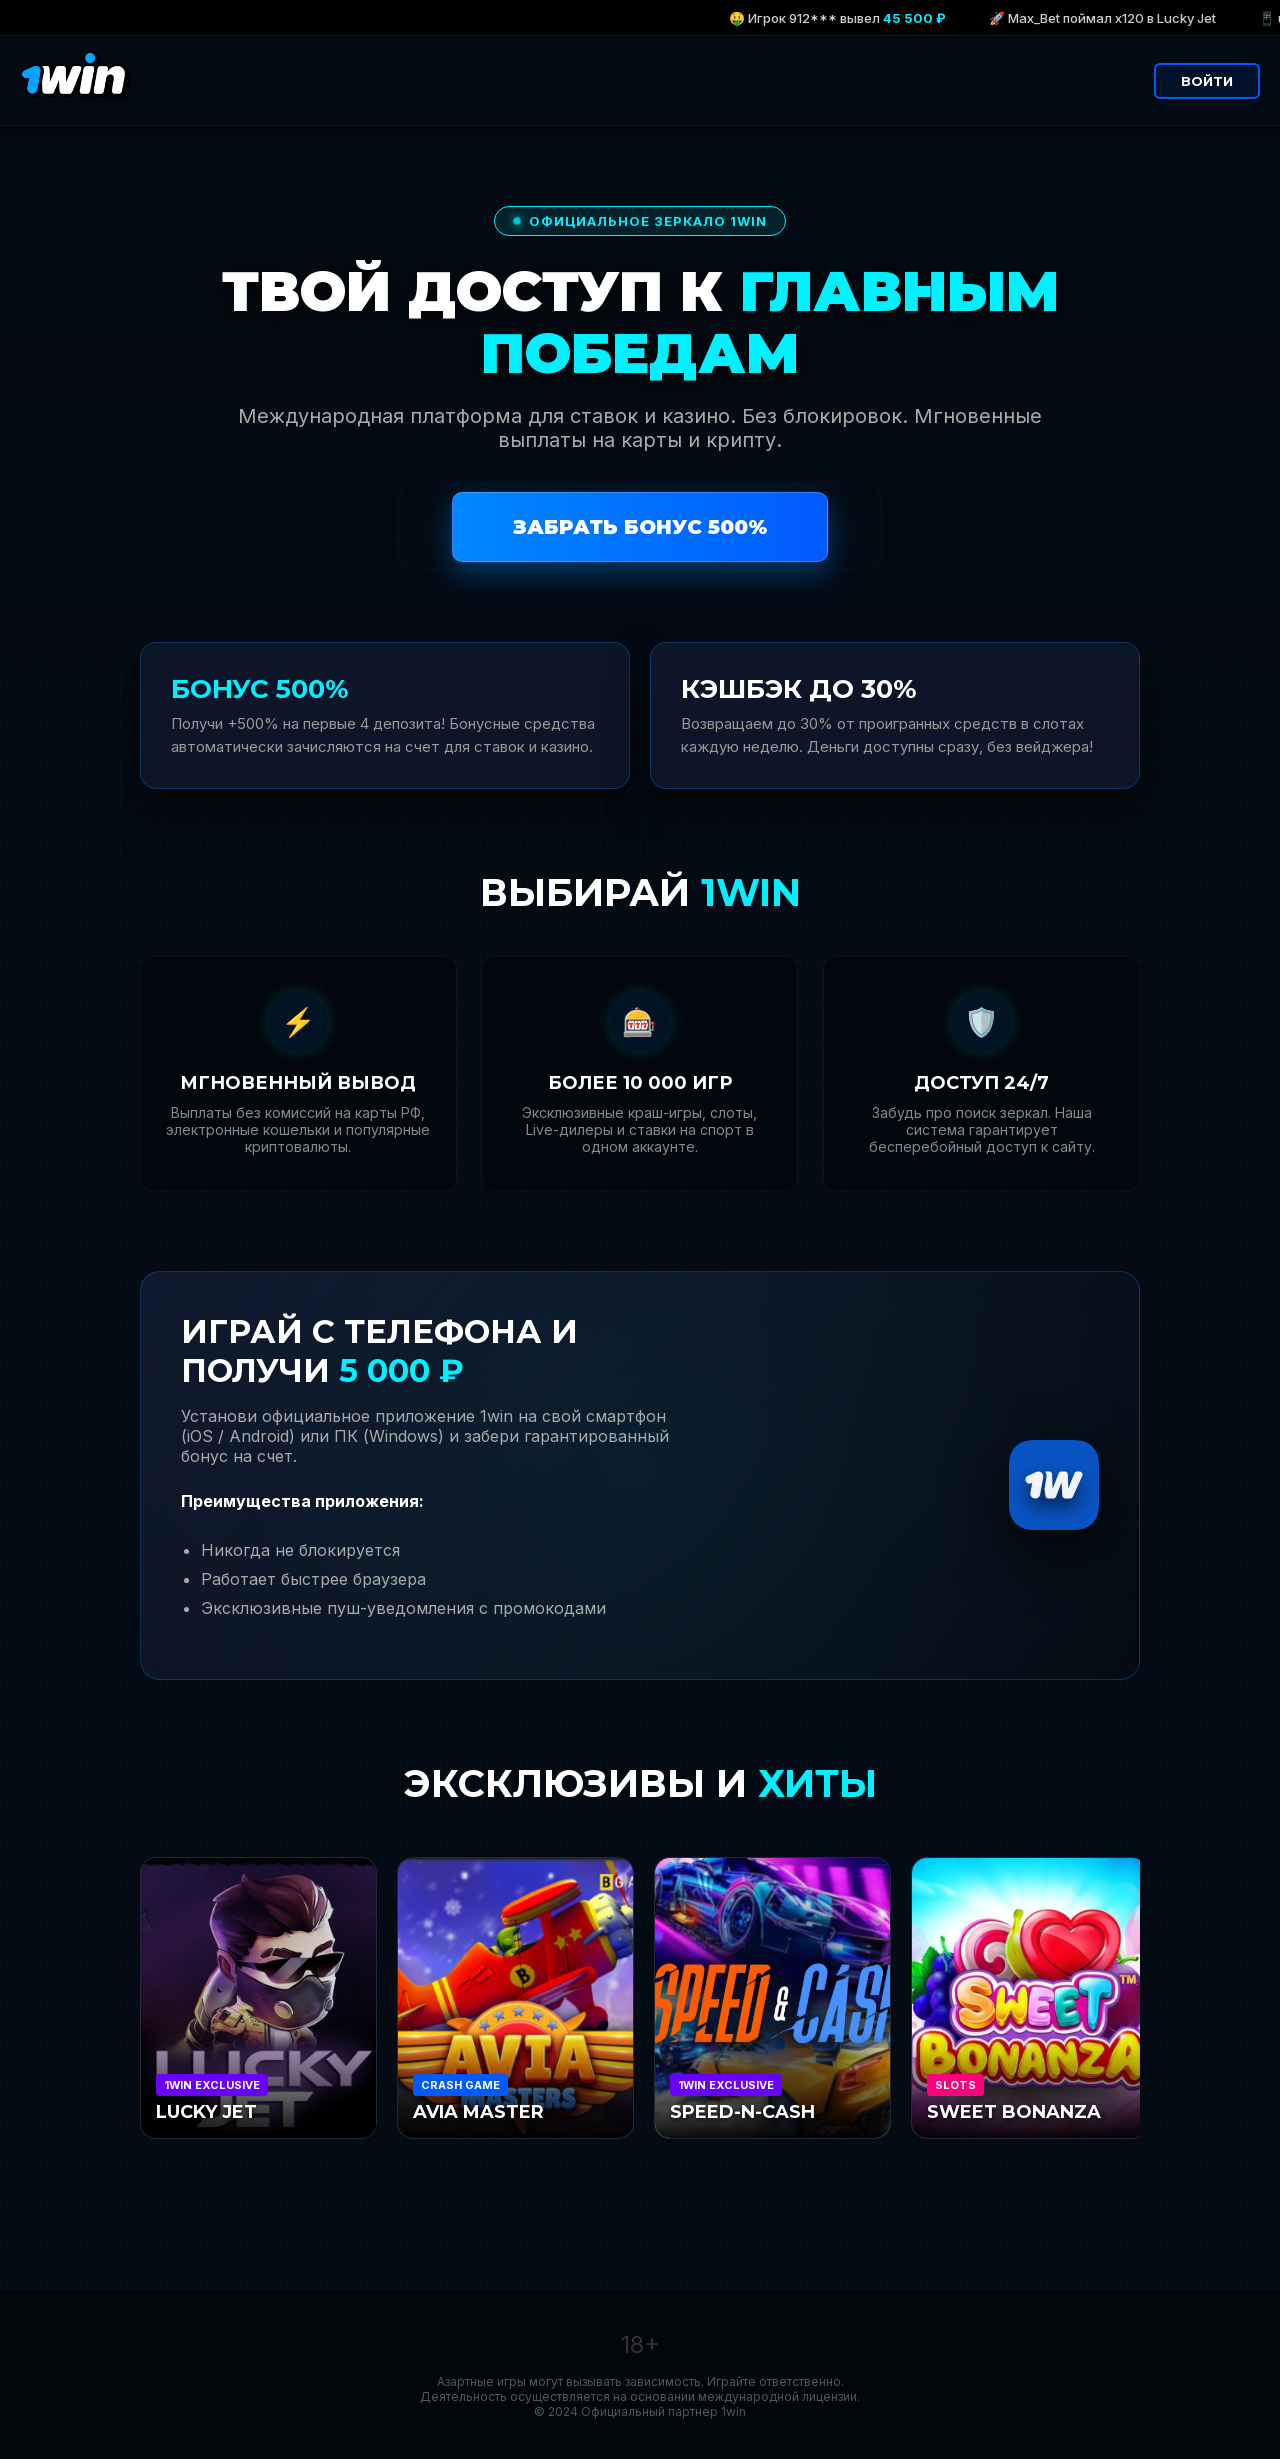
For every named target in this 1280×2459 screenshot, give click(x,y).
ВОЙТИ (1207, 81)
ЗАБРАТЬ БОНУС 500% (640, 527)
